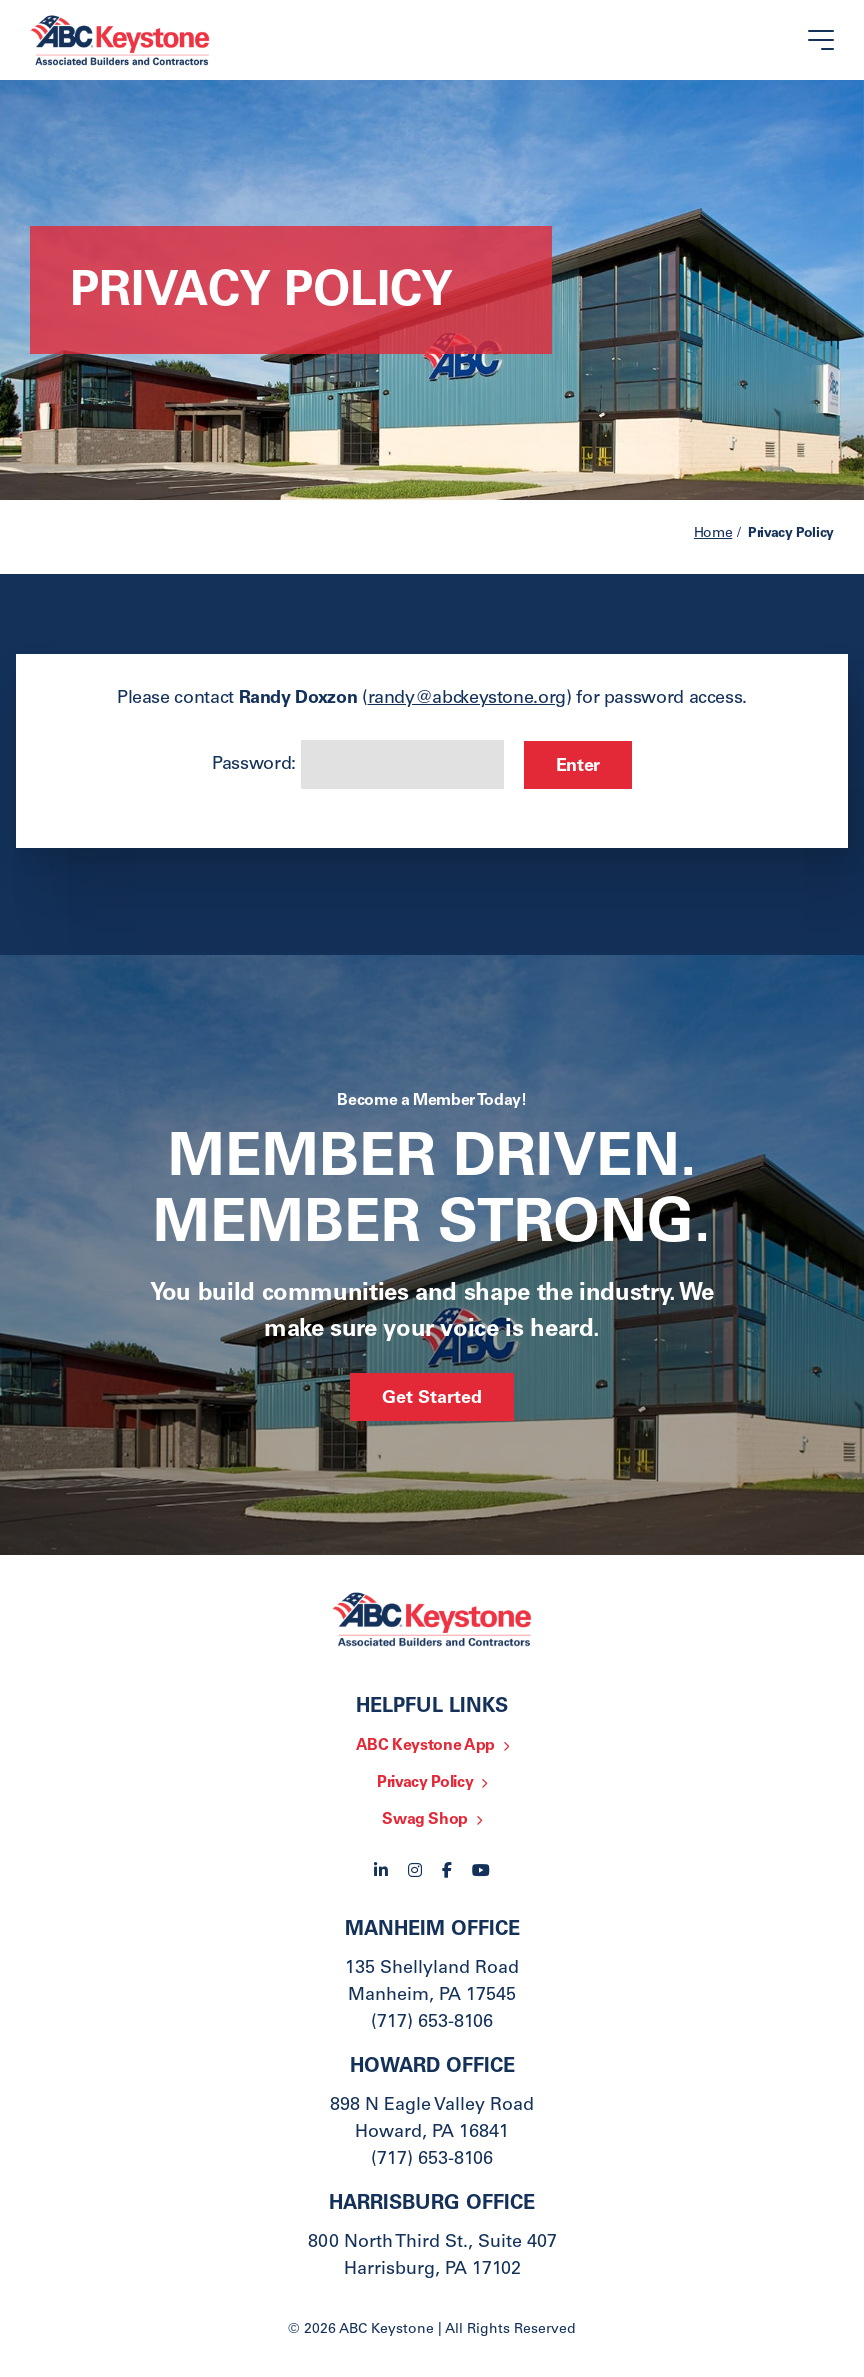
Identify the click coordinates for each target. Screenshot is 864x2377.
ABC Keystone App (425, 1746)
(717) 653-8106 (432, 2023)
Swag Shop (425, 1820)
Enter (578, 767)
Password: (357, 764)
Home (713, 534)
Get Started (432, 1399)
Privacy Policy (425, 1783)
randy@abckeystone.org (467, 699)
